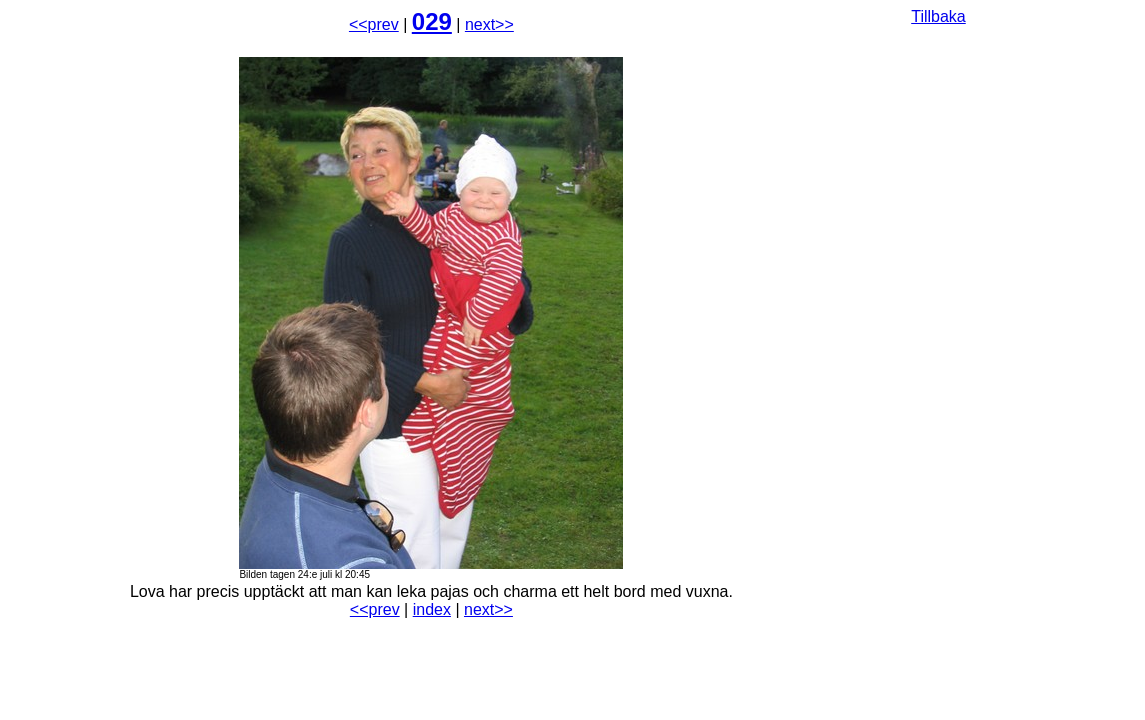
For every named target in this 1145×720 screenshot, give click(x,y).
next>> (489, 24)
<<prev (374, 24)
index (432, 609)
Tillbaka (938, 16)
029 (432, 21)
